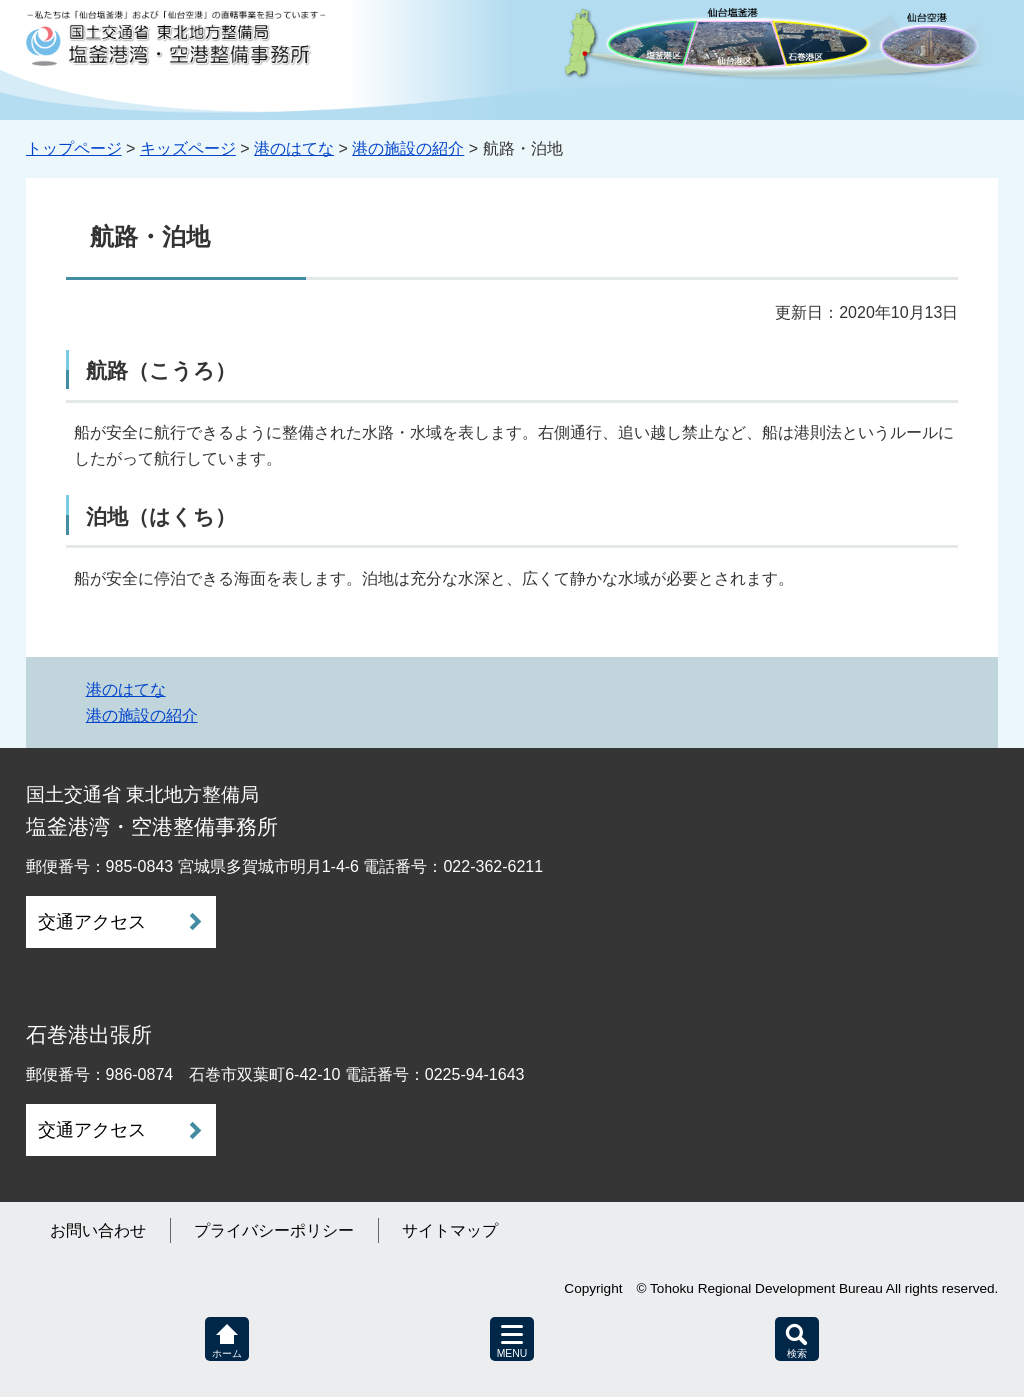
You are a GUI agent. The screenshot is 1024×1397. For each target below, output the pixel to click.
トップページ (74, 148)
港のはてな (294, 148)
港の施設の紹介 (408, 148)
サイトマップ (450, 1230)
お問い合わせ (98, 1230)
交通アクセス (92, 922)
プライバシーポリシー (274, 1230)
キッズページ (188, 148)
